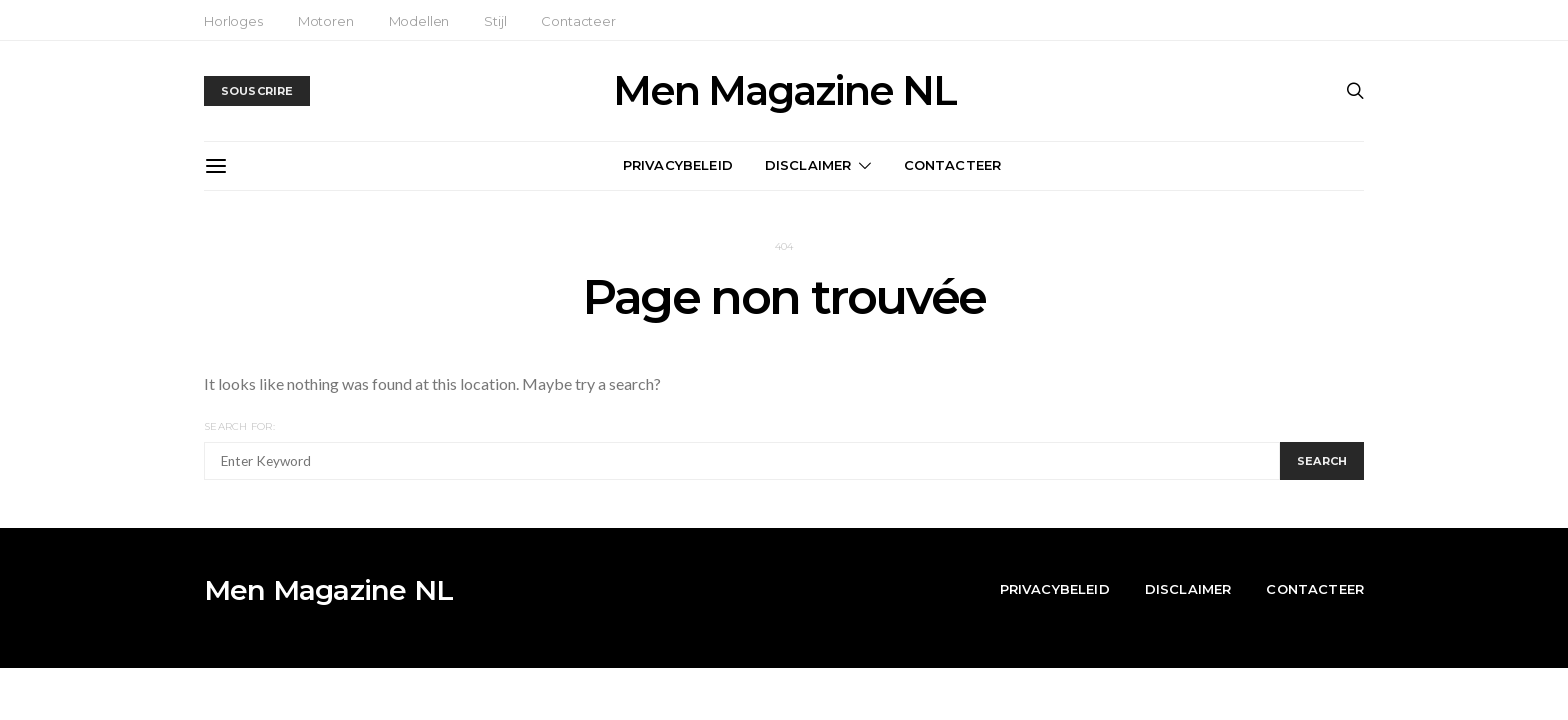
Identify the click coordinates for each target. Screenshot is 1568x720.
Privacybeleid (678, 165)
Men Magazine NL (784, 91)
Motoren (326, 21)
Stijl (495, 21)
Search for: (239, 426)
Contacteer (578, 21)
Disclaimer (808, 165)
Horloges (233, 21)
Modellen (419, 21)
